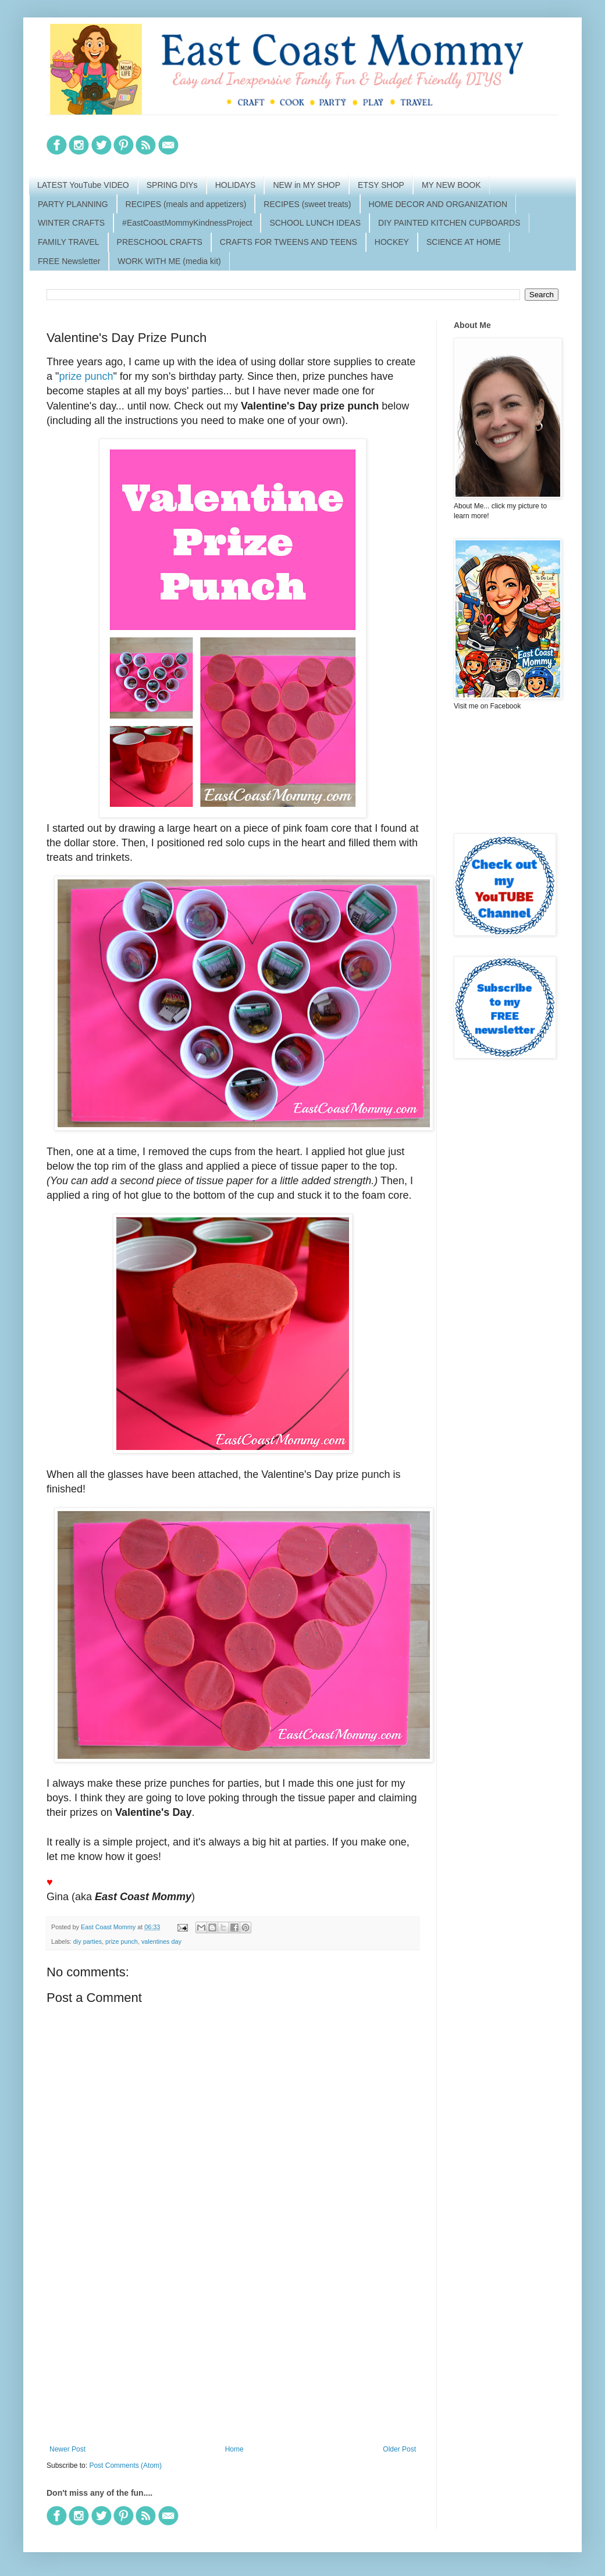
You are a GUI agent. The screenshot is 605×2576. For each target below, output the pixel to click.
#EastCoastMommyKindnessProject (187, 222)
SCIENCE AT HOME (463, 242)
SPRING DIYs (172, 185)
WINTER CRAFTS (71, 222)
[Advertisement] (233, 2349)
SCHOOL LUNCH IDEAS (315, 222)
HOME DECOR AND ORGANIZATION (438, 204)
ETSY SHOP (381, 185)
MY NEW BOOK (451, 185)
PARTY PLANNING (73, 204)
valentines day (161, 1941)
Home (234, 2449)
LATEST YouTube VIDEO (83, 185)
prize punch (86, 376)
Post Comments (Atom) (125, 2465)
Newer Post (67, 2449)
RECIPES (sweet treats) (307, 204)
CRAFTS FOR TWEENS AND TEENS (288, 242)
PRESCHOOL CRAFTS (159, 242)
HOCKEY (392, 242)
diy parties (87, 1941)
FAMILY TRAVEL (68, 242)
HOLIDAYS (235, 185)
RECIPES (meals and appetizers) (186, 204)
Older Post (399, 2449)
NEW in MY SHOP (306, 185)
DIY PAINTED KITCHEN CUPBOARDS (449, 222)
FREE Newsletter (69, 261)
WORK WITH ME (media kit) (169, 261)
